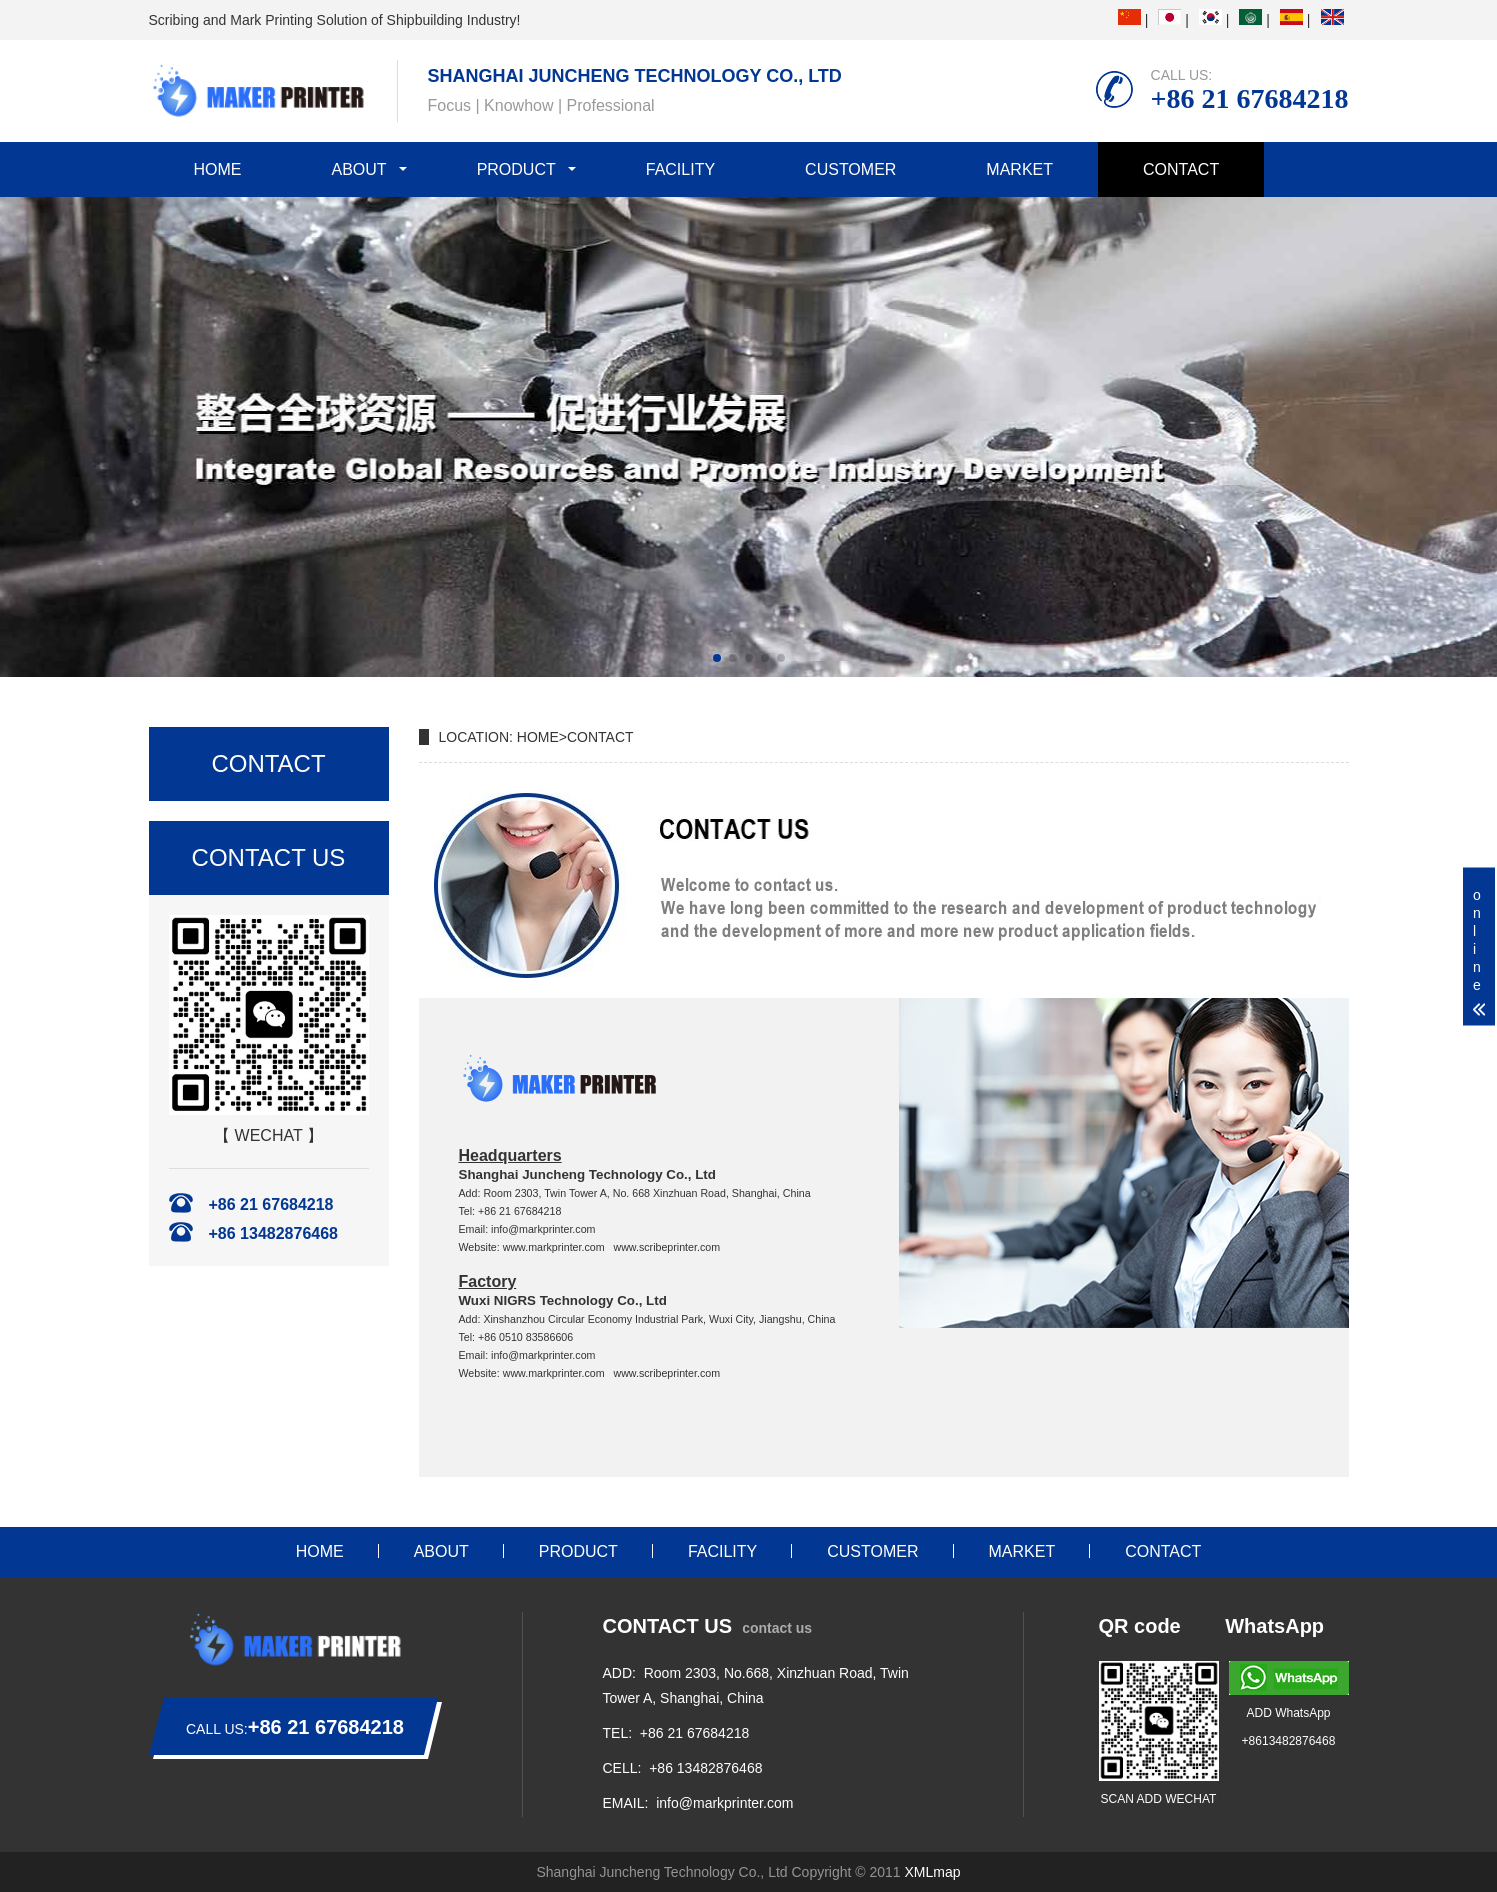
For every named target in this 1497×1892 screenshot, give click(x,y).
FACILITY (680, 169)
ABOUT (359, 169)
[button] (717, 658)
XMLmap (933, 1872)
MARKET (1019, 169)
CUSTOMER (850, 169)
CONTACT (1181, 169)
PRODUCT (516, 169)
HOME (218, 169)
